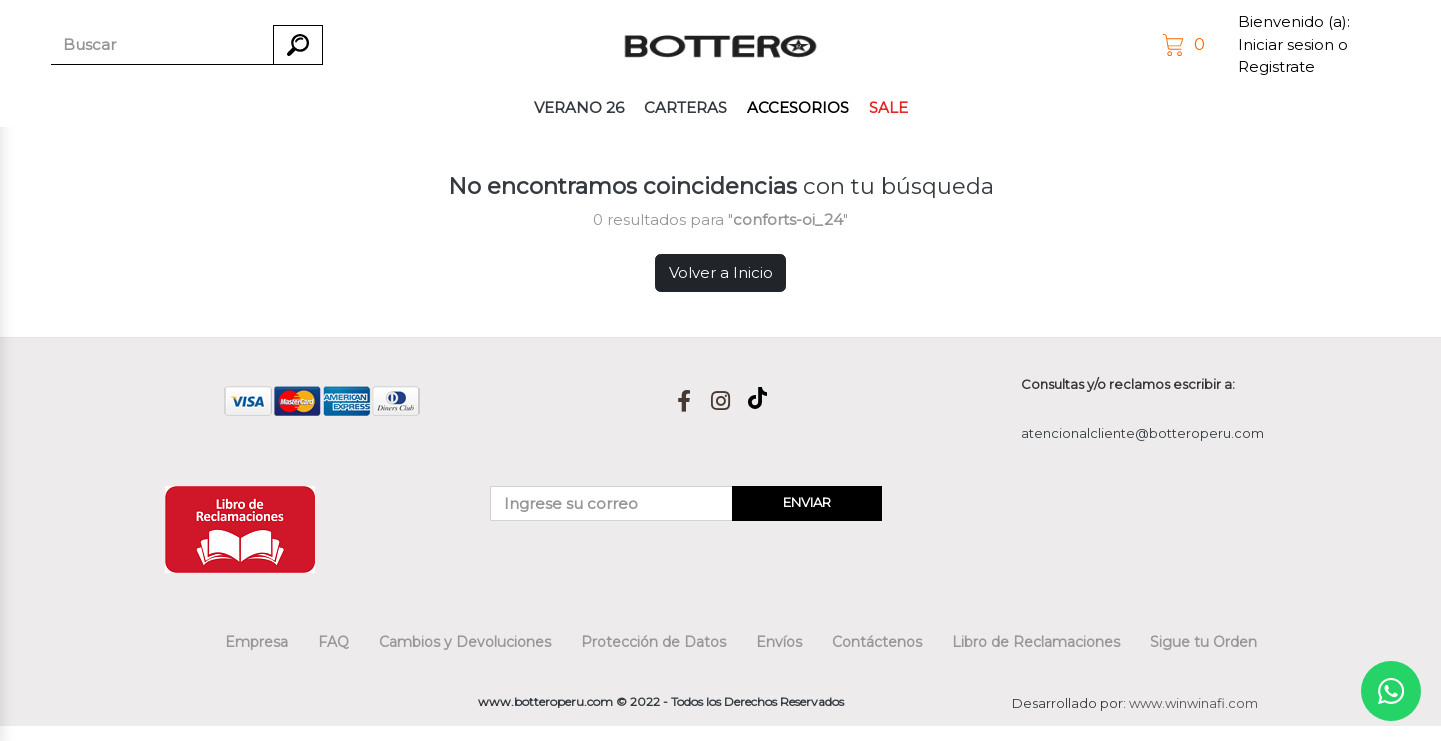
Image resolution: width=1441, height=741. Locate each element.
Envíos (779, 642)
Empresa (256, 642)
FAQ (333, 642)
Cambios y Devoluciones (465, 642)
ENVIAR (807, 502)
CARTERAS (685, 107)
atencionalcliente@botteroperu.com (1142, 433)
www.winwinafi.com (1193, 703)
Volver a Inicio (721, 272)
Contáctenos (877, 642)
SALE (888, 107)
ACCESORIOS (798, 107)
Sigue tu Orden (1203, 642)
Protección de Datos (653, 642)
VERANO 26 (579, 107)
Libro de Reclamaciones (1036, 642)
